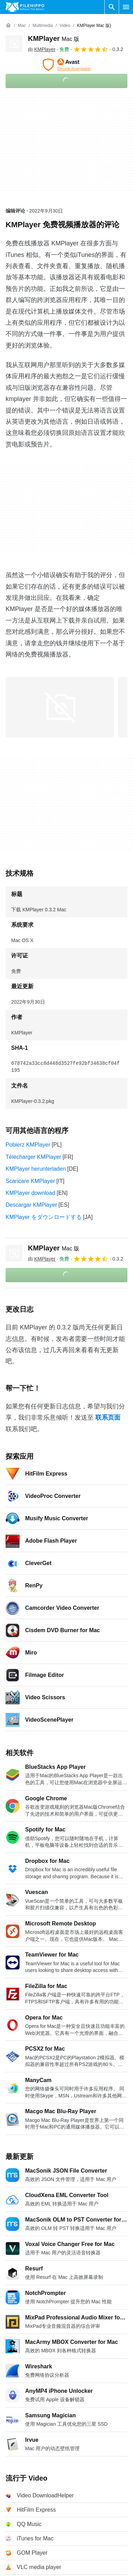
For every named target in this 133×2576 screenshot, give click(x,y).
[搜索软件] (112, 7)
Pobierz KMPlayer (28, 1145)
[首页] (8, 25)
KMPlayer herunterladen (36, 1169)
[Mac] (22, 26)
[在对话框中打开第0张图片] (60, 707)
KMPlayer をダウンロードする (44, 1217)
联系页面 (107, 1417)
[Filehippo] (25, 7)
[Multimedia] (42, 26)
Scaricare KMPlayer (30, 1181)
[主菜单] (126, 7)
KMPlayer (53, 38)
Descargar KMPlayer (31, 1205)
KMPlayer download (30, 1193)
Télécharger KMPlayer (33, 1157)
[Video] (65, 26)
